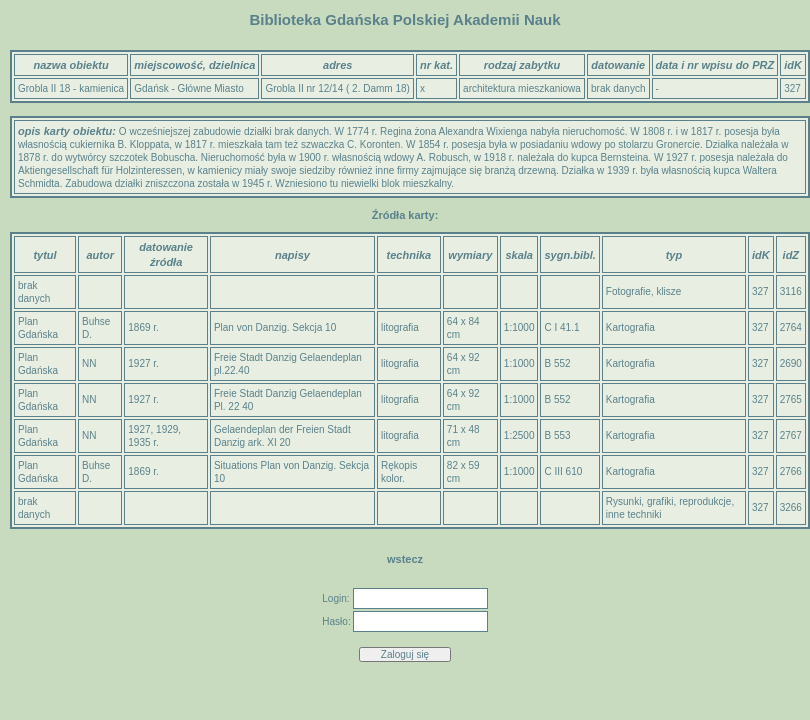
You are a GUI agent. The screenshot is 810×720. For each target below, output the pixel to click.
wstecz (405, 559)
